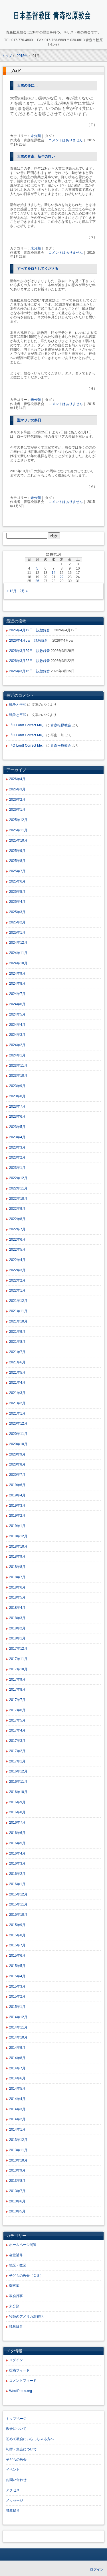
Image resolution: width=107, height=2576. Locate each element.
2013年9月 (17, 2170)
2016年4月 (17, 1853)
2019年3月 (17, 1506)
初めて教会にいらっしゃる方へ (30, 2439)
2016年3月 (17, 1863)
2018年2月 (17, 1628)
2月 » (23, 591)
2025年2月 (17, 922)
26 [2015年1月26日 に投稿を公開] (37, 581)
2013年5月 (17, 2211)
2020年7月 (17, 1475)
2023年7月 (17, 1106)
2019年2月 (17, 1516)
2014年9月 (17, 2048)
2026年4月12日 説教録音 (31, 630)
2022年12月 (18, 1178)
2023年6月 (17, 1117)
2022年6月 (17, 1240)
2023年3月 (17, 1147)
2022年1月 (17, 1290)
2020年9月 (17, 1454)
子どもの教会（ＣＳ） (26, 2276)
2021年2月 (17, 1403)
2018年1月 (17, 1638)
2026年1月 (17, 810)
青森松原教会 (61, 725)
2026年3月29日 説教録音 (29, 651)
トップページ (16, 2419)
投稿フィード (19, 2370)
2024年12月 (18, 943)
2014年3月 (17, 2109)
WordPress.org (20, 2391)
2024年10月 (18, 963)
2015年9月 (17, 1925)
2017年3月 (17, 1741)
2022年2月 (17, 1280)
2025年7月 (17, 871)
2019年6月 (17, 1485)
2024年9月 (17, 973)
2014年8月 (17, 2058)
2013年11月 (18, 2150)
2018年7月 (17, 1577)
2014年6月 (17, 2078)
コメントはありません (66, 140)
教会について (16, 2429)
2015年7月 (17, 1945)
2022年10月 (18, 1199)
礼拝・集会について (21, 2449)
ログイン (16, 2360)
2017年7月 (17, 1700)
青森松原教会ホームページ (53, 16)
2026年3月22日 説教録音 (29, 661)
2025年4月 (17, 902)
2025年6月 (17, 881)
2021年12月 (18, 1301)
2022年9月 (17, 1209)
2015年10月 (18, 1915)
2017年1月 (17, 1761)
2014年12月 (18, 2017)
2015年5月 (17, 1966)
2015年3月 (17, 1986)
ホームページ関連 (23, 2245)
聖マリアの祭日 (29, 420)
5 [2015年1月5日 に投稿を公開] (37, 568)
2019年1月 (17, 1526)
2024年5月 (17, 1014)
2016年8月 (17, 1812)
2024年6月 (17, 1004)
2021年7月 (17, 1352)
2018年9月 (17, 1556)
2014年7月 (17, 2068)
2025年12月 (18, 820)
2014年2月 (17, 2119)
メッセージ (14, 2500)
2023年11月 (18, 1066)
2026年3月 (17, 789)
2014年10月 (18, 2037)
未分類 (36, 136)
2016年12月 (18, 1771)
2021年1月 (17, 1413)
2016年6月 (17, 1833)
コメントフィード (23, 2381)
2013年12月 (18, 2140)
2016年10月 (18, 1792)
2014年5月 (17, 2089)
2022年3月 (17, 1270)
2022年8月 (17, 1219)
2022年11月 (18, 1188)
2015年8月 (17, 1935)
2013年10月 (18, 2160)
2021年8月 (17, 1342)
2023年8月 (17, 1096)
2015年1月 (17, 2007)
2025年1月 (17, 933)
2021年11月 (18, 1311)
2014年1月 (17, 2129)
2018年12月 (18, 1536)
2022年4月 (17, 1260)
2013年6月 (17, 2201)
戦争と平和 (17, 705)
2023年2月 (17, 1157)
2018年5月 (17, 1597)
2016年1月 (17, 1884)
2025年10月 (18, 840)
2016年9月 (17, 1802)
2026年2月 (17, 800)
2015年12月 (18, 1894)
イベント (13, 2470)
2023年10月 (18, 1076)
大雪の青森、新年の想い (36, 156)
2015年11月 (18, 1904)
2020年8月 (17, 1464)
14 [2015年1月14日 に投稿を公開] (53, 573)
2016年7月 (17, 1823)
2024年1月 (17, 1055)
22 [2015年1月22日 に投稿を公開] (61, 577)
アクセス (13, 2490)
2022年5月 (17, 1250)
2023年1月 (17, 1168)
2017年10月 (18, 1669)
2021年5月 (17, 1373)
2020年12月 (18, 1423)
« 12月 (12, 591)
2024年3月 (17, 1035)
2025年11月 (18, 830)
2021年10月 (18, 1321)
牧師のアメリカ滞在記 (26, 2317)
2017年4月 (17, 1730)
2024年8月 (17, 983)
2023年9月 (17, 1086)
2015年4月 (17, 1976)
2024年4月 (17, 1025)
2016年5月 (17, 1843)
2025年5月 (17, 892)
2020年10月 (18, 1444)
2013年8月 (17, 2181)
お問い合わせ (16, 2480)
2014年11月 (18, 2027)
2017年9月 (17, 1679)
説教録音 (16, 2327)
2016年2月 (17, 1874)
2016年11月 (18, 1782)
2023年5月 (17, 1127)
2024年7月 (17, 994)
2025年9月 (17, 851)
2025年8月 (17, 861)
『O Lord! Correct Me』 (27, 725)
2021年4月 (17, 1383)
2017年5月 (17, 1720)
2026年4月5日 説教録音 (30, 640)
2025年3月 (17, 912)
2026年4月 (17, 779)
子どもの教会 (16, 2460)
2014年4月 (17, 2099)
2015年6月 (17, 1956)
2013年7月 (17, 2191)
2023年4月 (17, 1137)
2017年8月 (17, 1689)
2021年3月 (17, 1393)
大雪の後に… (27, 86)
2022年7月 (17, 1229)
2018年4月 (17, 1608)
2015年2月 (17, 1996)
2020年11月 (18, 1434)
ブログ (15, 71)
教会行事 (16, 2296)
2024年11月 (18, 953)
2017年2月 (17, 1751)
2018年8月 (17, 1567)
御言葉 (14, 2286)
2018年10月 (18, 1546)
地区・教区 (17, 2265)
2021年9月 (17, 1332)
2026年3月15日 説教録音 (29, 671)
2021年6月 (17, 1362)
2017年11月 (18, 1659)
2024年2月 (17, 1045)
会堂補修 (16, 2255)
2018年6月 (17, 1587)
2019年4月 (17, 1495)
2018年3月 (17, 1618)
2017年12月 (18, 1649)
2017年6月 (17, 1710)
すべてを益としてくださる (37, 269)
